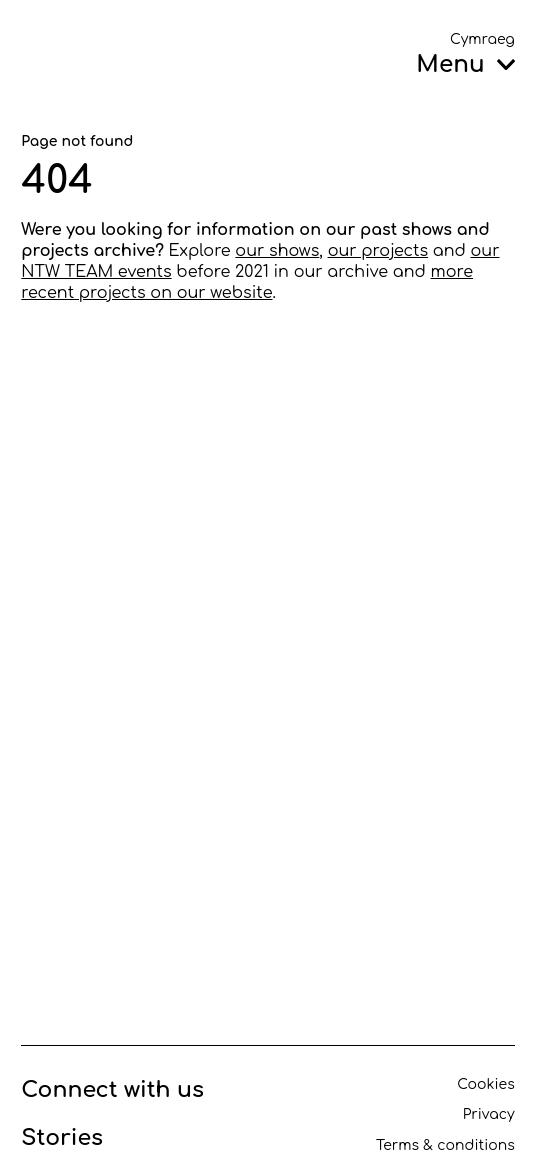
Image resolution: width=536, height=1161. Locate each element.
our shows (277, 251)
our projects (378, 251)
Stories (62, 1138)
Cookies (485, 1084)
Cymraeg (482, 39)
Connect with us (112, 1090)
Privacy (489, 1114)
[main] (268, 545)
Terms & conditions (445, 1145)
